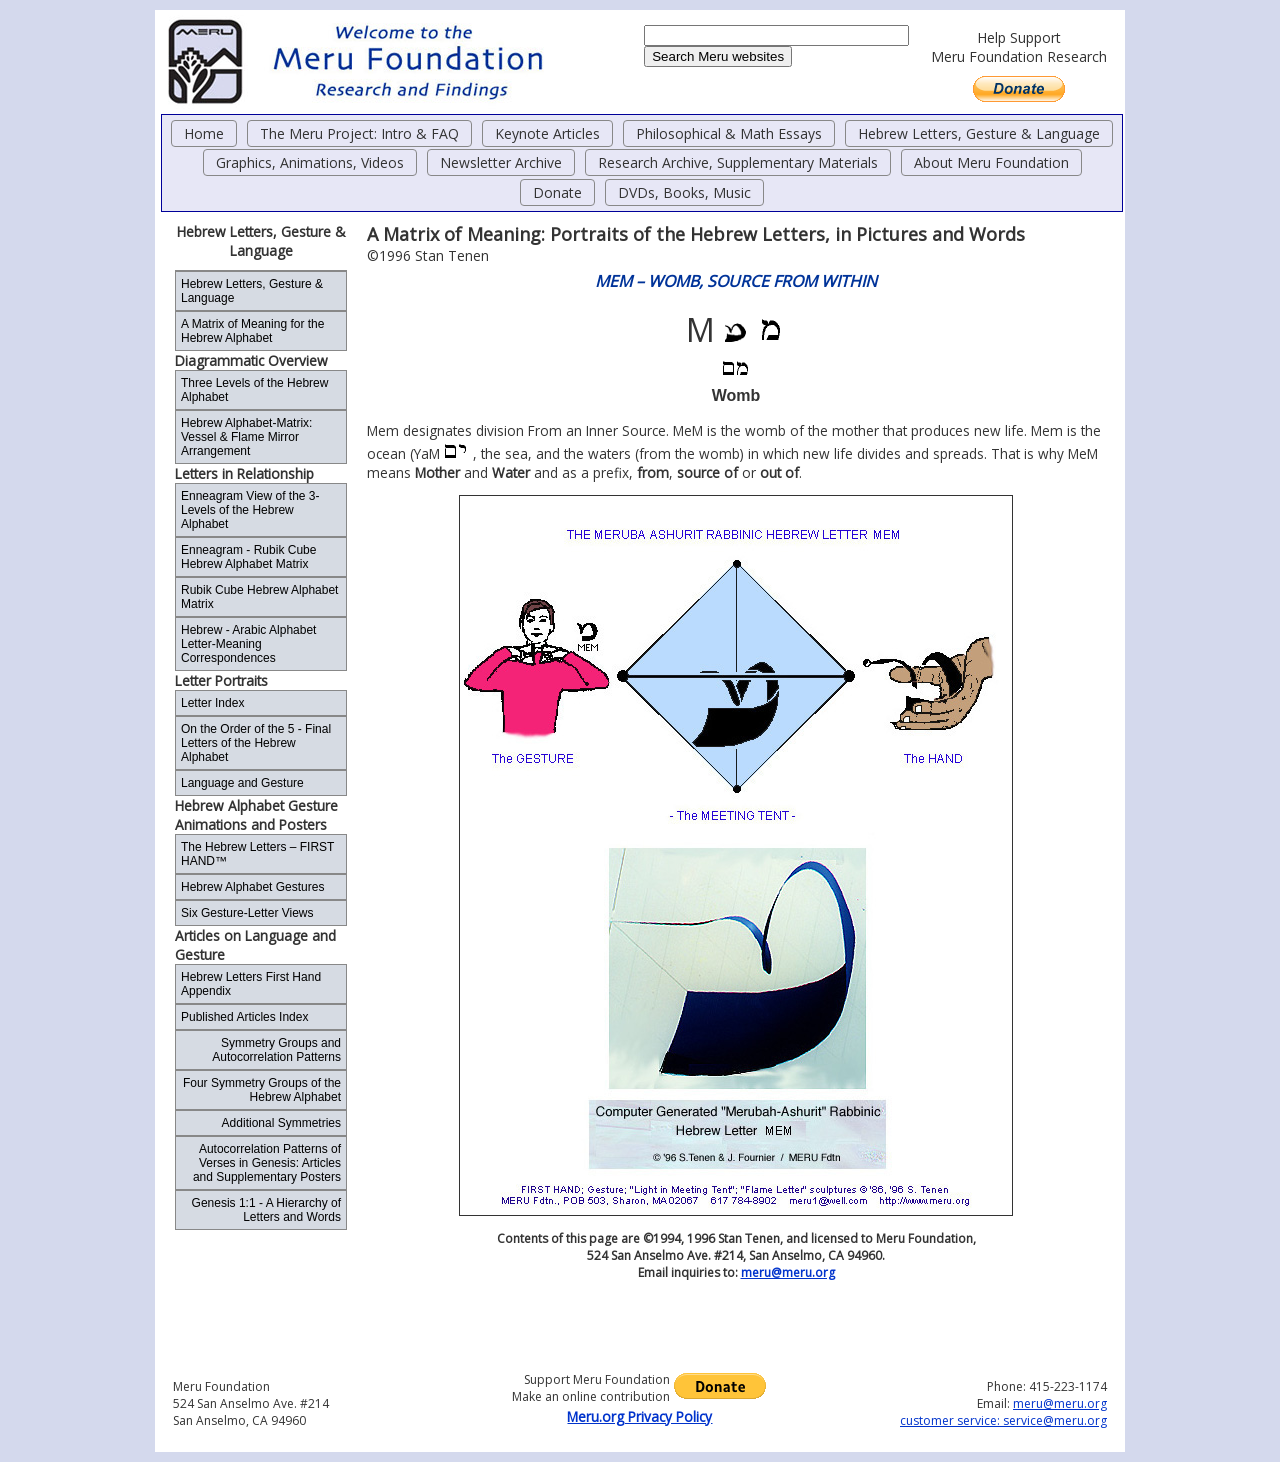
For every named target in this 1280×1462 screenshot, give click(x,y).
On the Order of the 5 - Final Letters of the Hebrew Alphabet (256, 743)
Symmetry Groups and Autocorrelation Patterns (276, 1050)
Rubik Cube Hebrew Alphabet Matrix (259, 597)
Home (204, 133)
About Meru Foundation (991, 162)
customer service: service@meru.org (1003, 1420)
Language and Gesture (242, 783)
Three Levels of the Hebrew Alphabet (254, 390)
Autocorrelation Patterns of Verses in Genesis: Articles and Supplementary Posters (267, 1163)
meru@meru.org (788, 1272)
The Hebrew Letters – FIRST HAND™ (257, 854)
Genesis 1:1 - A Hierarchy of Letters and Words (266, 1210)
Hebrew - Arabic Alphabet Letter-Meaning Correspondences (248, 644)
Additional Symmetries (281, 1123)
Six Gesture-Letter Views (247, 913)
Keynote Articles (547, 133)
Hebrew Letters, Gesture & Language (979, 133)
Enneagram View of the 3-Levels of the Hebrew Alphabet (250, 510)
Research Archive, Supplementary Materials (738, 162)
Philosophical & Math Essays (729, 133)
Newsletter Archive (501, 162)
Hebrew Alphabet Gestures (252, 887)
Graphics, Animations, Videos (310, 162)
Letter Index (212, 703)
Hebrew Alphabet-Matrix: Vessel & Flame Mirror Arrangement (246, 437)
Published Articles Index (244, 1017)
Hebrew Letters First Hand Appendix (251, 984)
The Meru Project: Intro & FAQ (359, 133)
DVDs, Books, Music (684, 192)
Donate (557, 192)
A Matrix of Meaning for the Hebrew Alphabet (252, 331)
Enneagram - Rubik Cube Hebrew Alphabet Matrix (248, 557)
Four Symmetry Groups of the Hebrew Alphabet (262, 1090)
